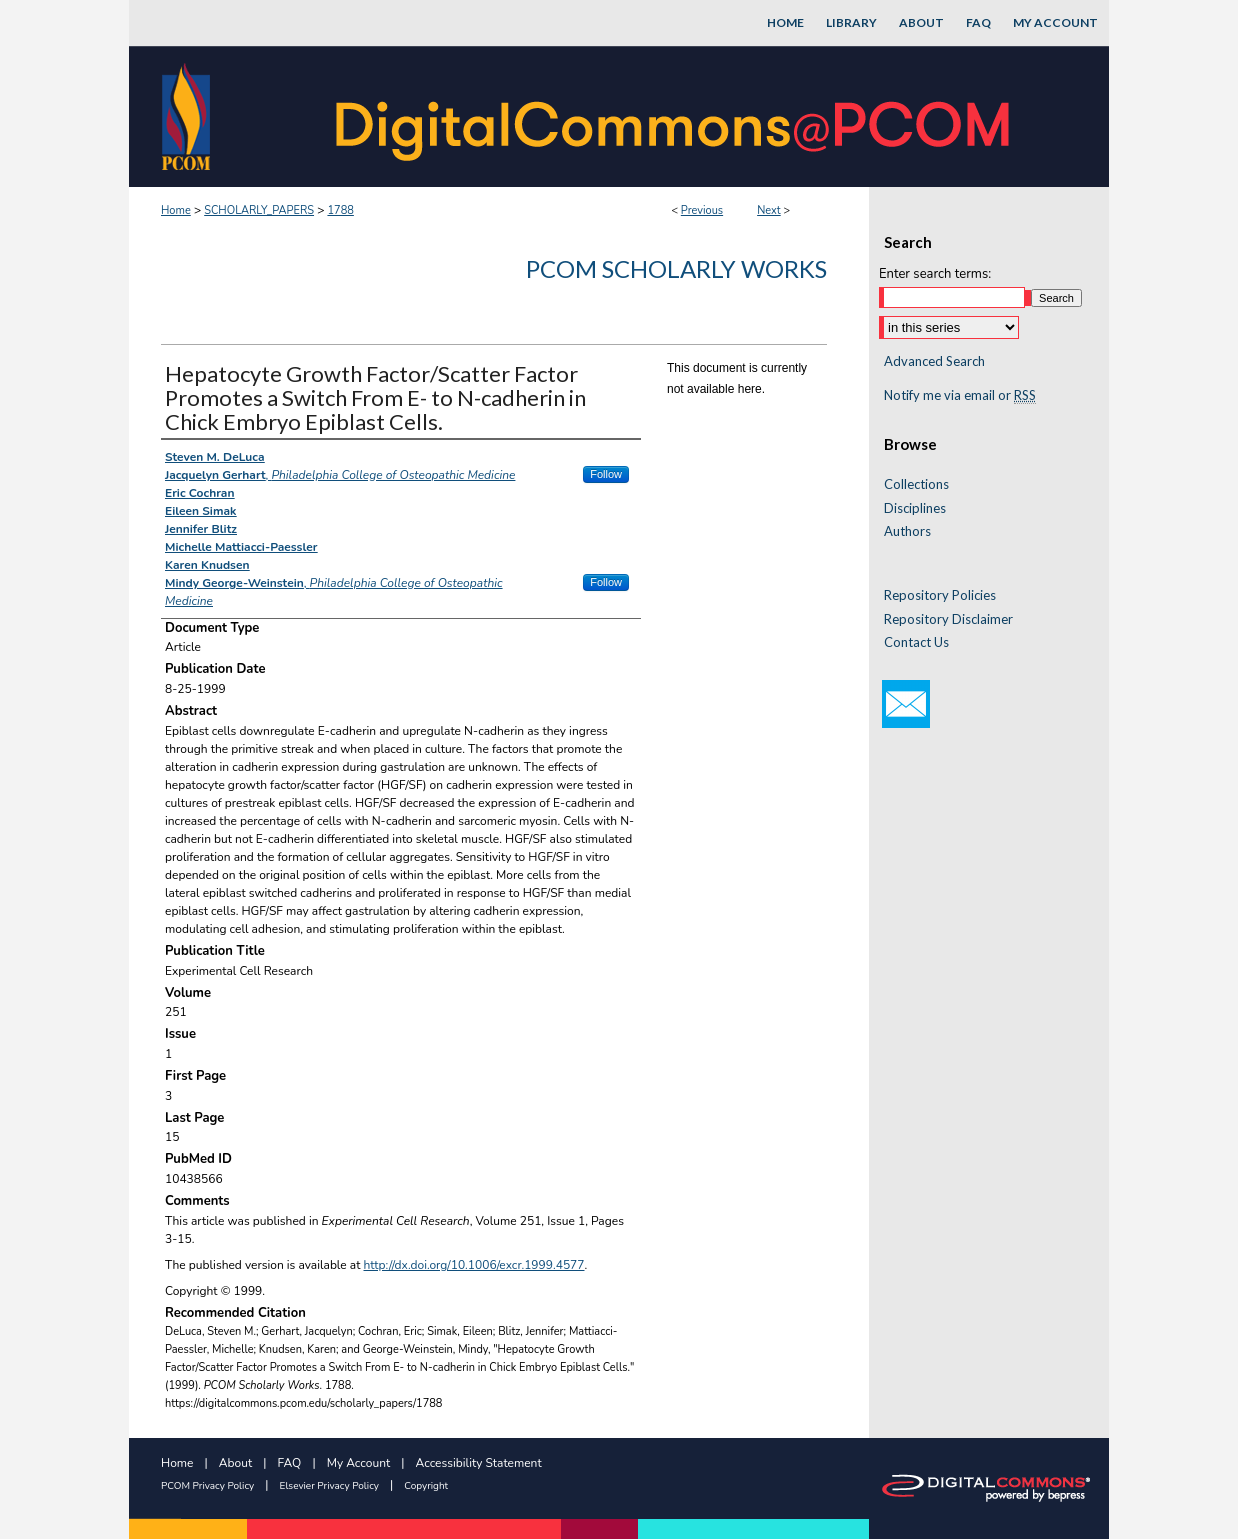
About (235, 1463)
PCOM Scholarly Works (676, 268)
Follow (606, 474)
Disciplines (915, 508)
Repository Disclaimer (948, 619)
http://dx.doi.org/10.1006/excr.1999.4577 (474, 1265)
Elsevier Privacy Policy (329, 1486)
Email (906, 704)
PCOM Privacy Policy (207, 1486)
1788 (340, 210)
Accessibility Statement (479, 1463)
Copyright (426, 1486)
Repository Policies (940, 595)
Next (769, 210)
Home (176, 210)
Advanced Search (934, 361)
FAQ (290, 1463)
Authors (907, 531)
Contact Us (916, 642)
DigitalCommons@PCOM (675, 116)
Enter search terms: (935, 274)
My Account (359, 1463)
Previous (702, 210)
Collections (916, 484)
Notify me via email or (960, 396)
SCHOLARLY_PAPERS (259, 210)
